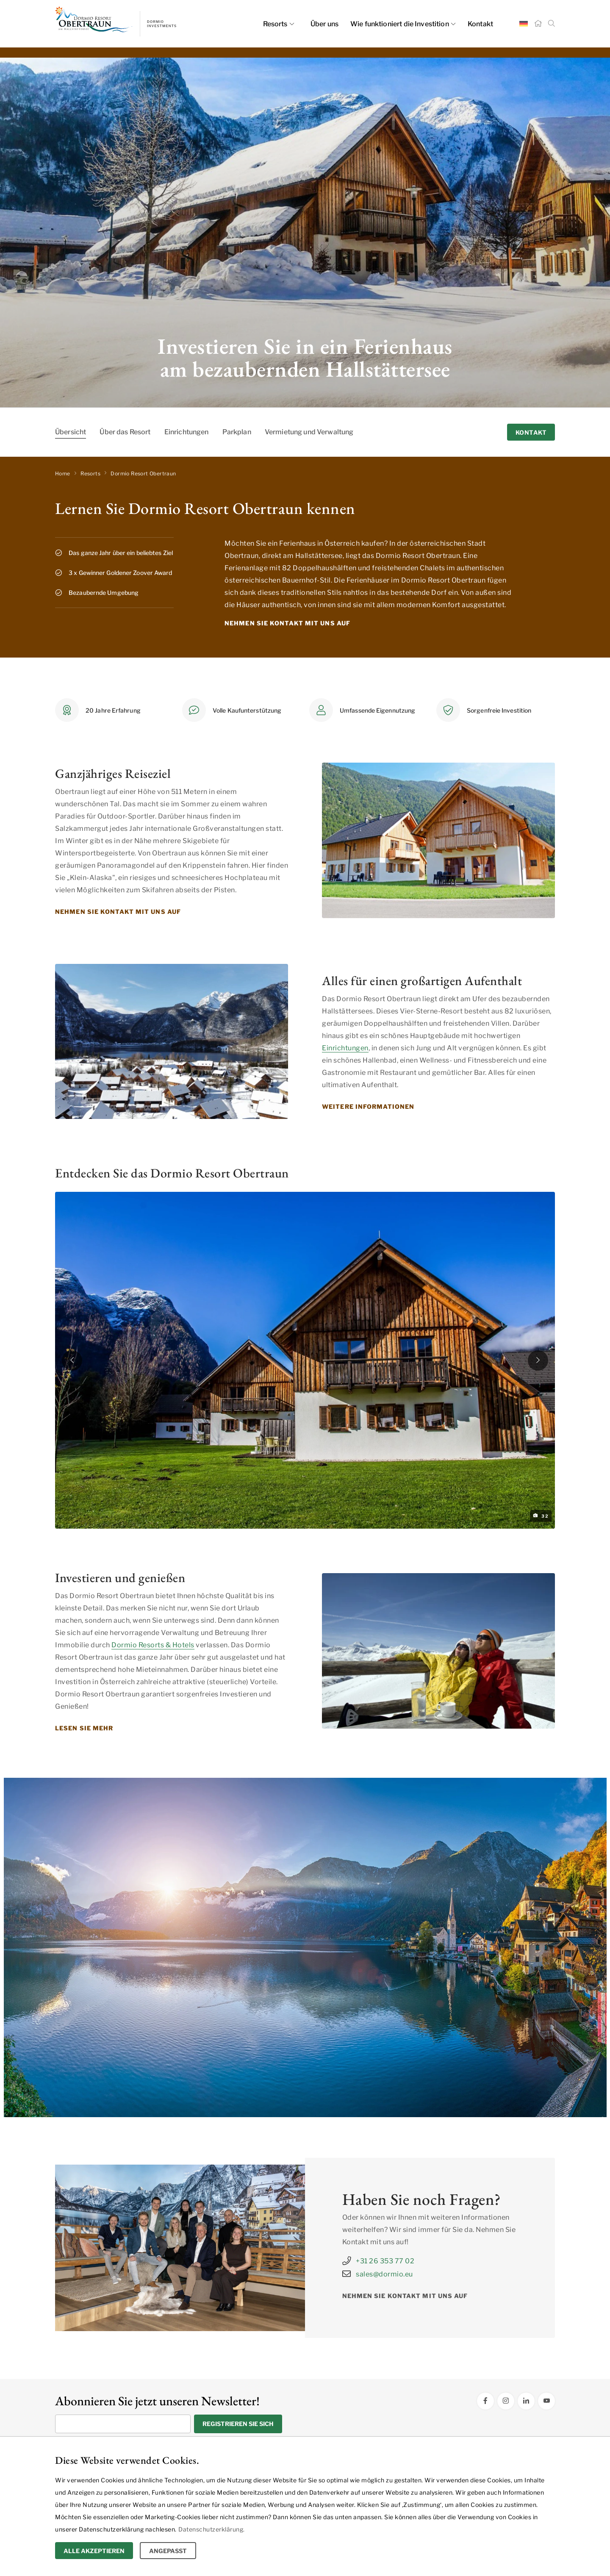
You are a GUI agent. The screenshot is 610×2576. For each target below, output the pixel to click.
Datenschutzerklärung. (211, 2529)
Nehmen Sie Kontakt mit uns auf (287, 623)
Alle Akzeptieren (94, 2550)
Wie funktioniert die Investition (403, 24)
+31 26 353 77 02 (378, 2261)
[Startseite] (538, 23)
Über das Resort (125, 432)
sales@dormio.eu (377, 2274)
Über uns (324, 24)
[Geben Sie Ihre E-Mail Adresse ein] (123, 2424)
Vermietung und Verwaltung (309, 432)
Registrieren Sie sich (238, 2423)
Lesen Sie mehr (84, 1728)
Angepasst (168, 2550)
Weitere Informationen (368, 1106)
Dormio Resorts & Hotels (152, 1645)
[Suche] (551, 23)
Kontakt (480, 24)
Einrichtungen (186, 432)
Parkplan (236, 432)
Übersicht (70, 432)
